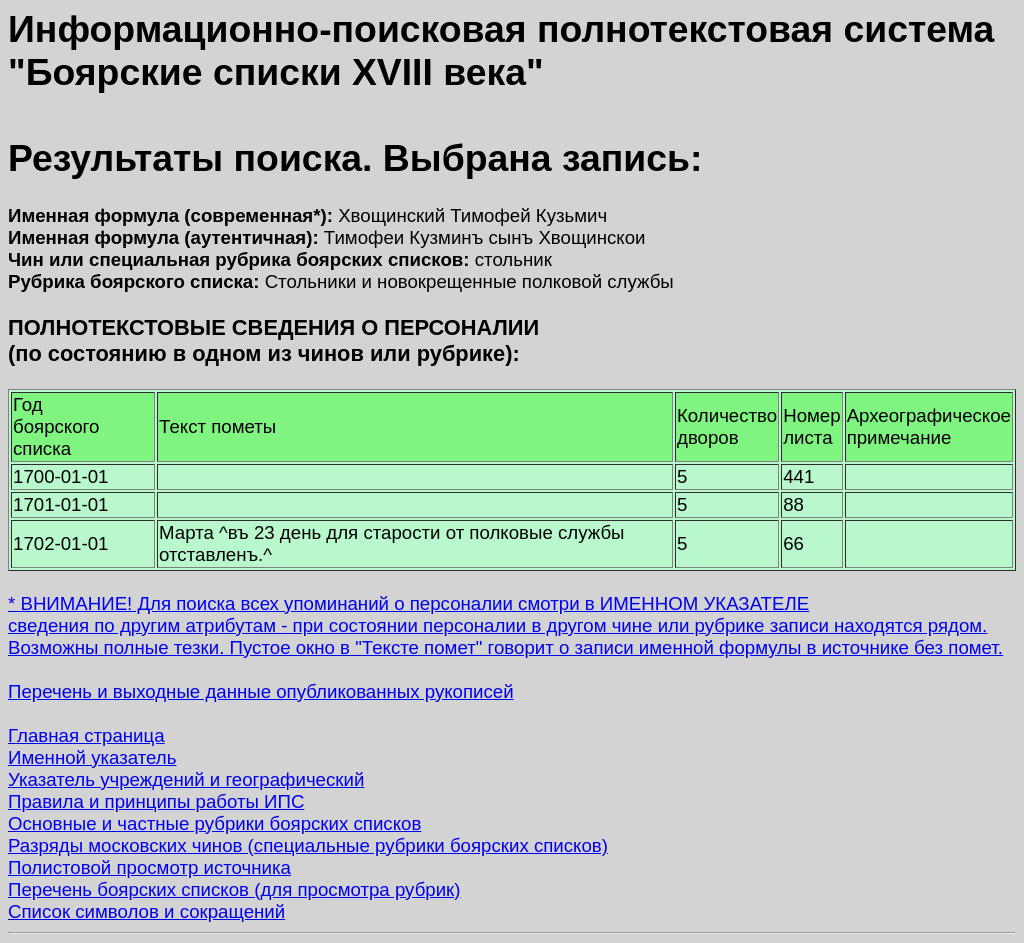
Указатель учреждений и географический (186, 779)
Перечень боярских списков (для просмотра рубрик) (234, 889)
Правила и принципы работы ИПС (156, 801)
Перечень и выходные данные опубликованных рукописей (261, 691)
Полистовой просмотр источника (149, 867)
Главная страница (86, 735)
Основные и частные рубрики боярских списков (214, 823)
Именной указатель (92, 757)
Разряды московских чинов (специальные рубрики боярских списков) (308, 845)
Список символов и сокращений (146, 911)
